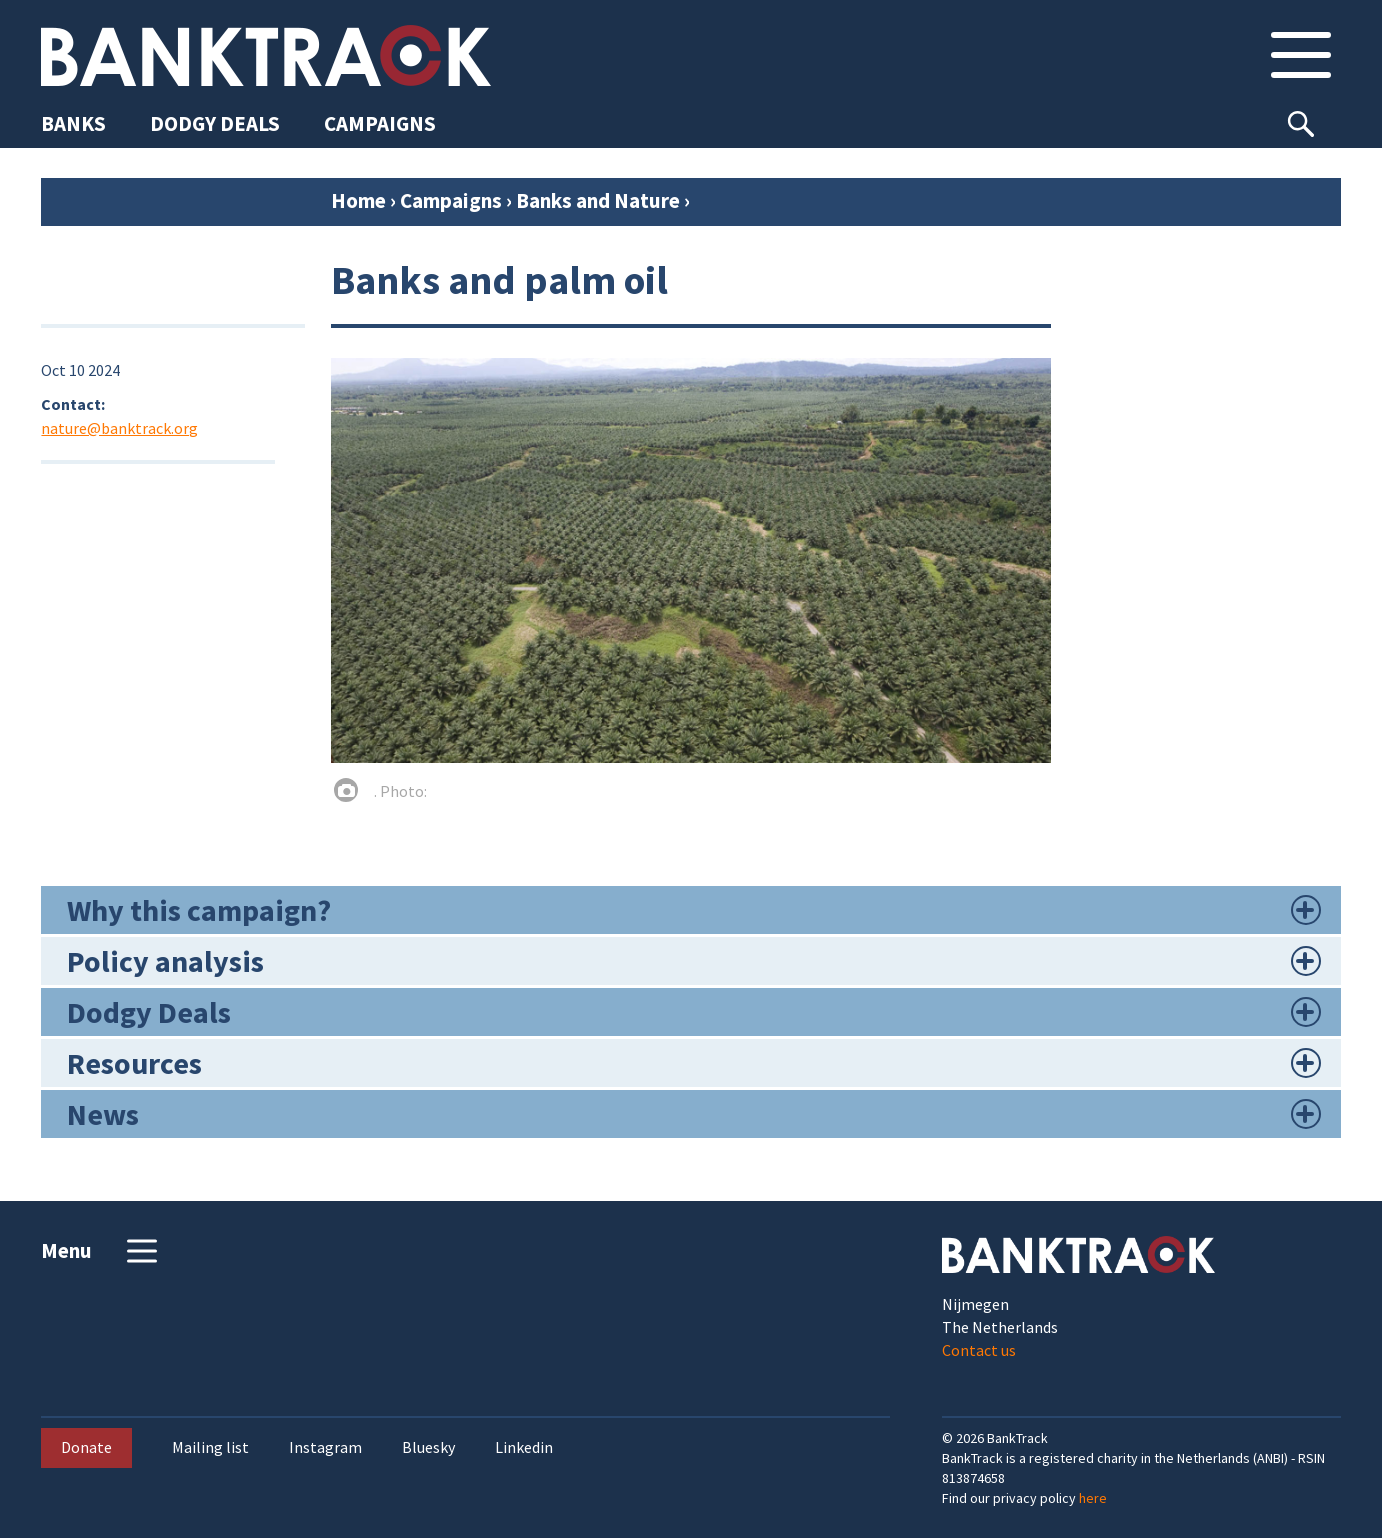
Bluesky (428, 1447)
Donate (86, 1447)
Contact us (979, 1350)
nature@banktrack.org (119, 428)
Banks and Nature (598, 200)
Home (358, 200)
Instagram (325, 1447)
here (1093, 1498)
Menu (101, 1251)
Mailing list (210, 1447)
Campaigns (451, 200)
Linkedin (524, 1447)
